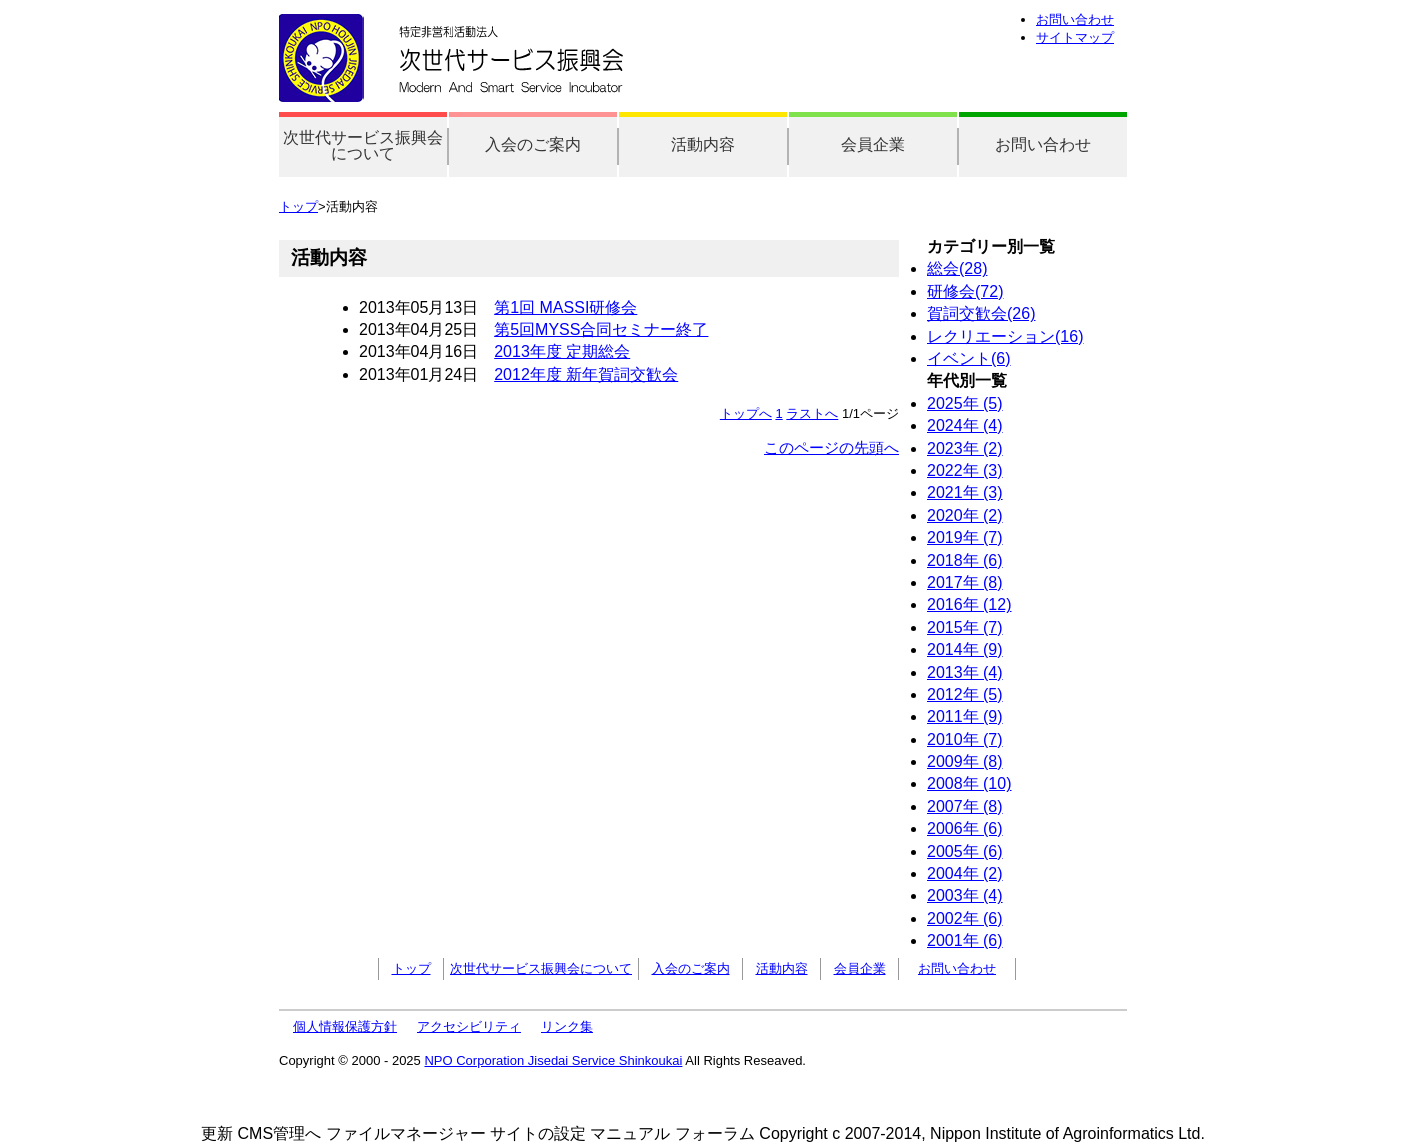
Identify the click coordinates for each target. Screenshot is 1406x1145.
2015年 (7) (965, 627)
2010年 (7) (965, 739)
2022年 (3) (965, 470)
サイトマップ (1075, 37)
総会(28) (957, 268)
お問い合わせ (1075, 19)
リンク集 (567, 1026)
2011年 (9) (965, 716)
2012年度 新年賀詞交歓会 (586, 374)
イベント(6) (969, 358)
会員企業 (873, 144)
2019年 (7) (965, 537)
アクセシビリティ (469, 1026)
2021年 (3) (965, 492)
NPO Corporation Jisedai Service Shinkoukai (553, 1060)
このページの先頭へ (831, 447)
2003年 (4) (965, 895)
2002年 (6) (965, 918)
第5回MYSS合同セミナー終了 (601, 329)
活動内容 (703, 144)
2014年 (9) (965, 649)
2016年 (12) (969, 604)
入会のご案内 (533, 144)
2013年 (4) (965, 672)
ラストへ (812, 413)
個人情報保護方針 (345, 1026)
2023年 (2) (965, 448)
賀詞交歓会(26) (981, 313)
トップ (298, 206)
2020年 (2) (965, 515)
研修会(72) (965, 291)
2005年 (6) (965, 851)
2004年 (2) (965, 873)
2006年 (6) (965, 828)
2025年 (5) (965, 403)
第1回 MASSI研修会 (565, 307)
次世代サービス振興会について (363, 145)
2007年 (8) (965, 806)
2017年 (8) (965, 582)
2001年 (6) (965, 940)
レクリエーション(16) (1005, 336)
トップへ (746, 413)
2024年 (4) (965, 425)
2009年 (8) (965, 761)
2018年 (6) (965, 560)
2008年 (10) (969, 783)
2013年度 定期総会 (562, 351)
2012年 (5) (965, 694)
